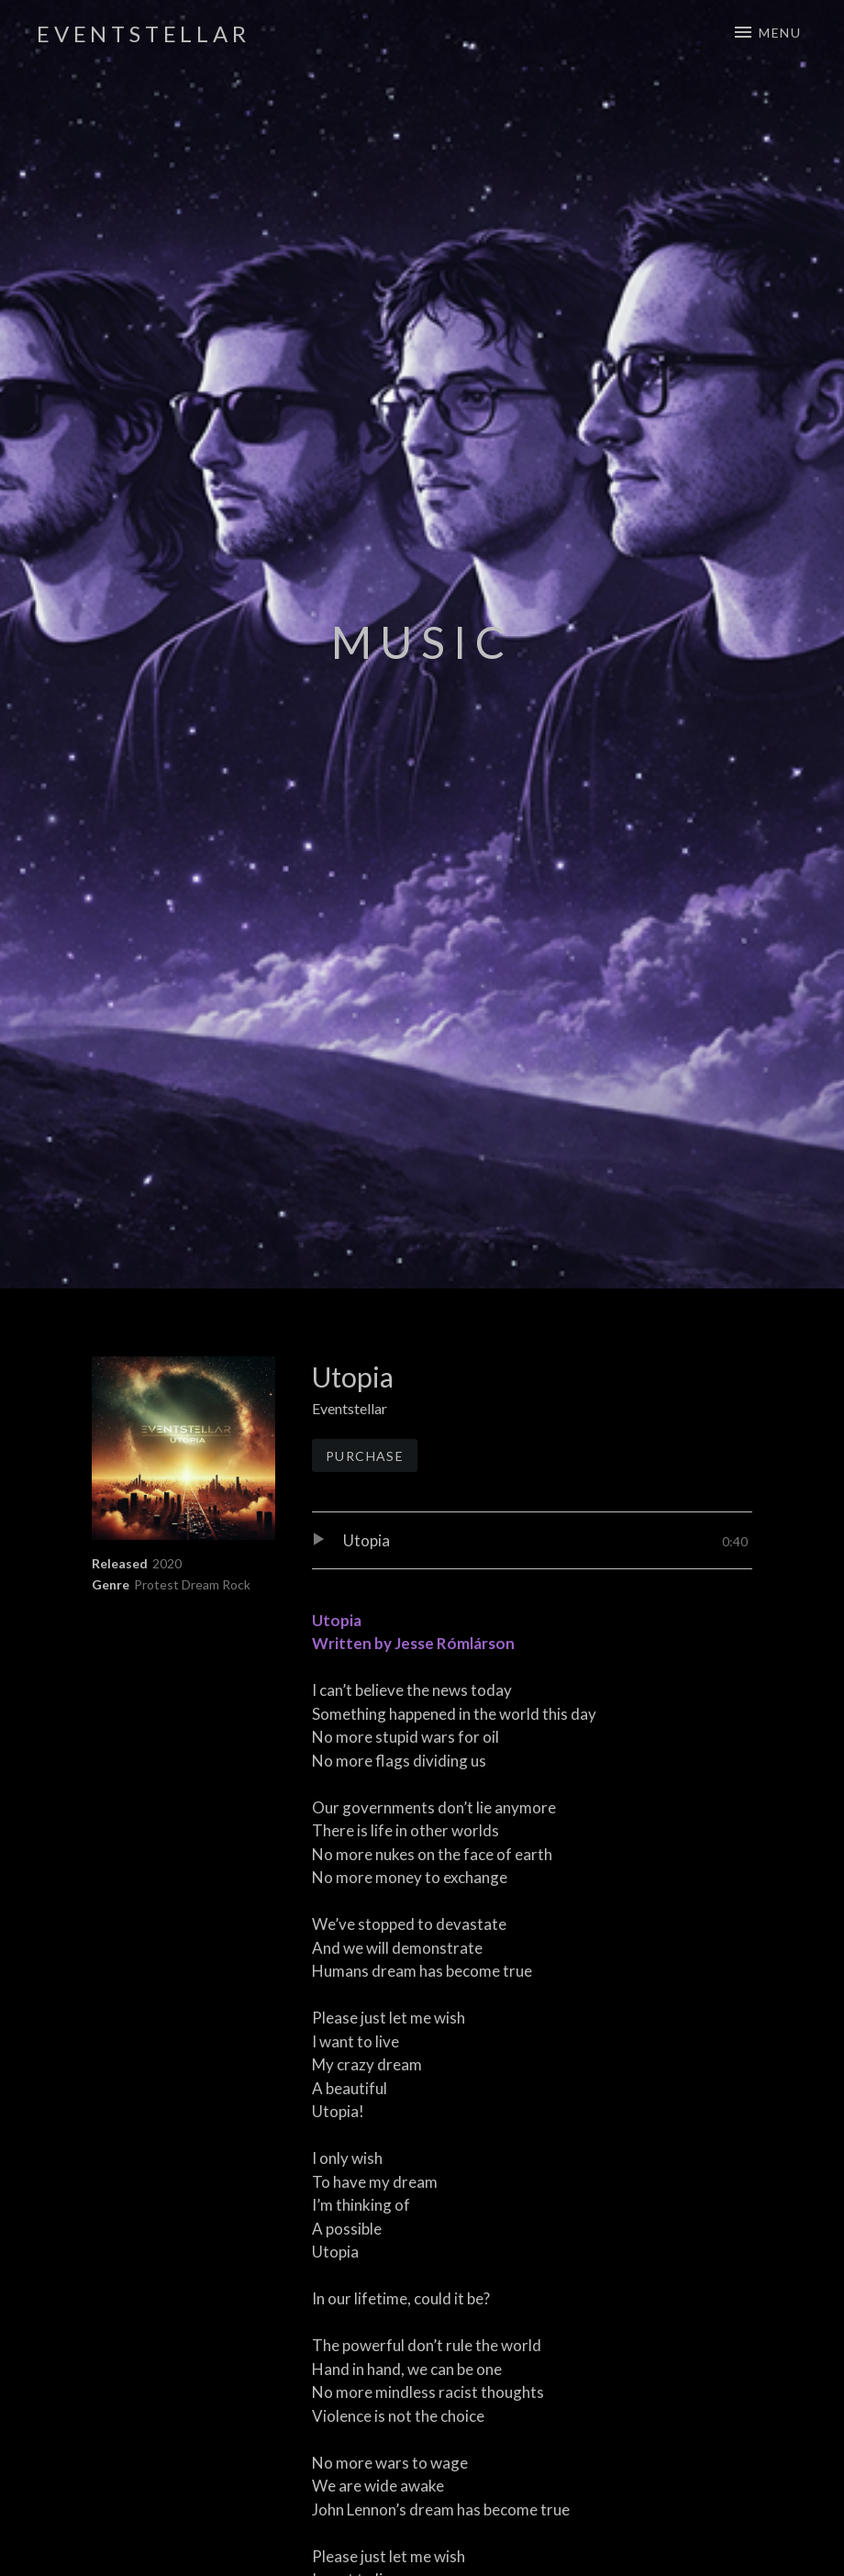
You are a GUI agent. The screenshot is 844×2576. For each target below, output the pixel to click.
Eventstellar (143, 33)
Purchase (365, 1456)
